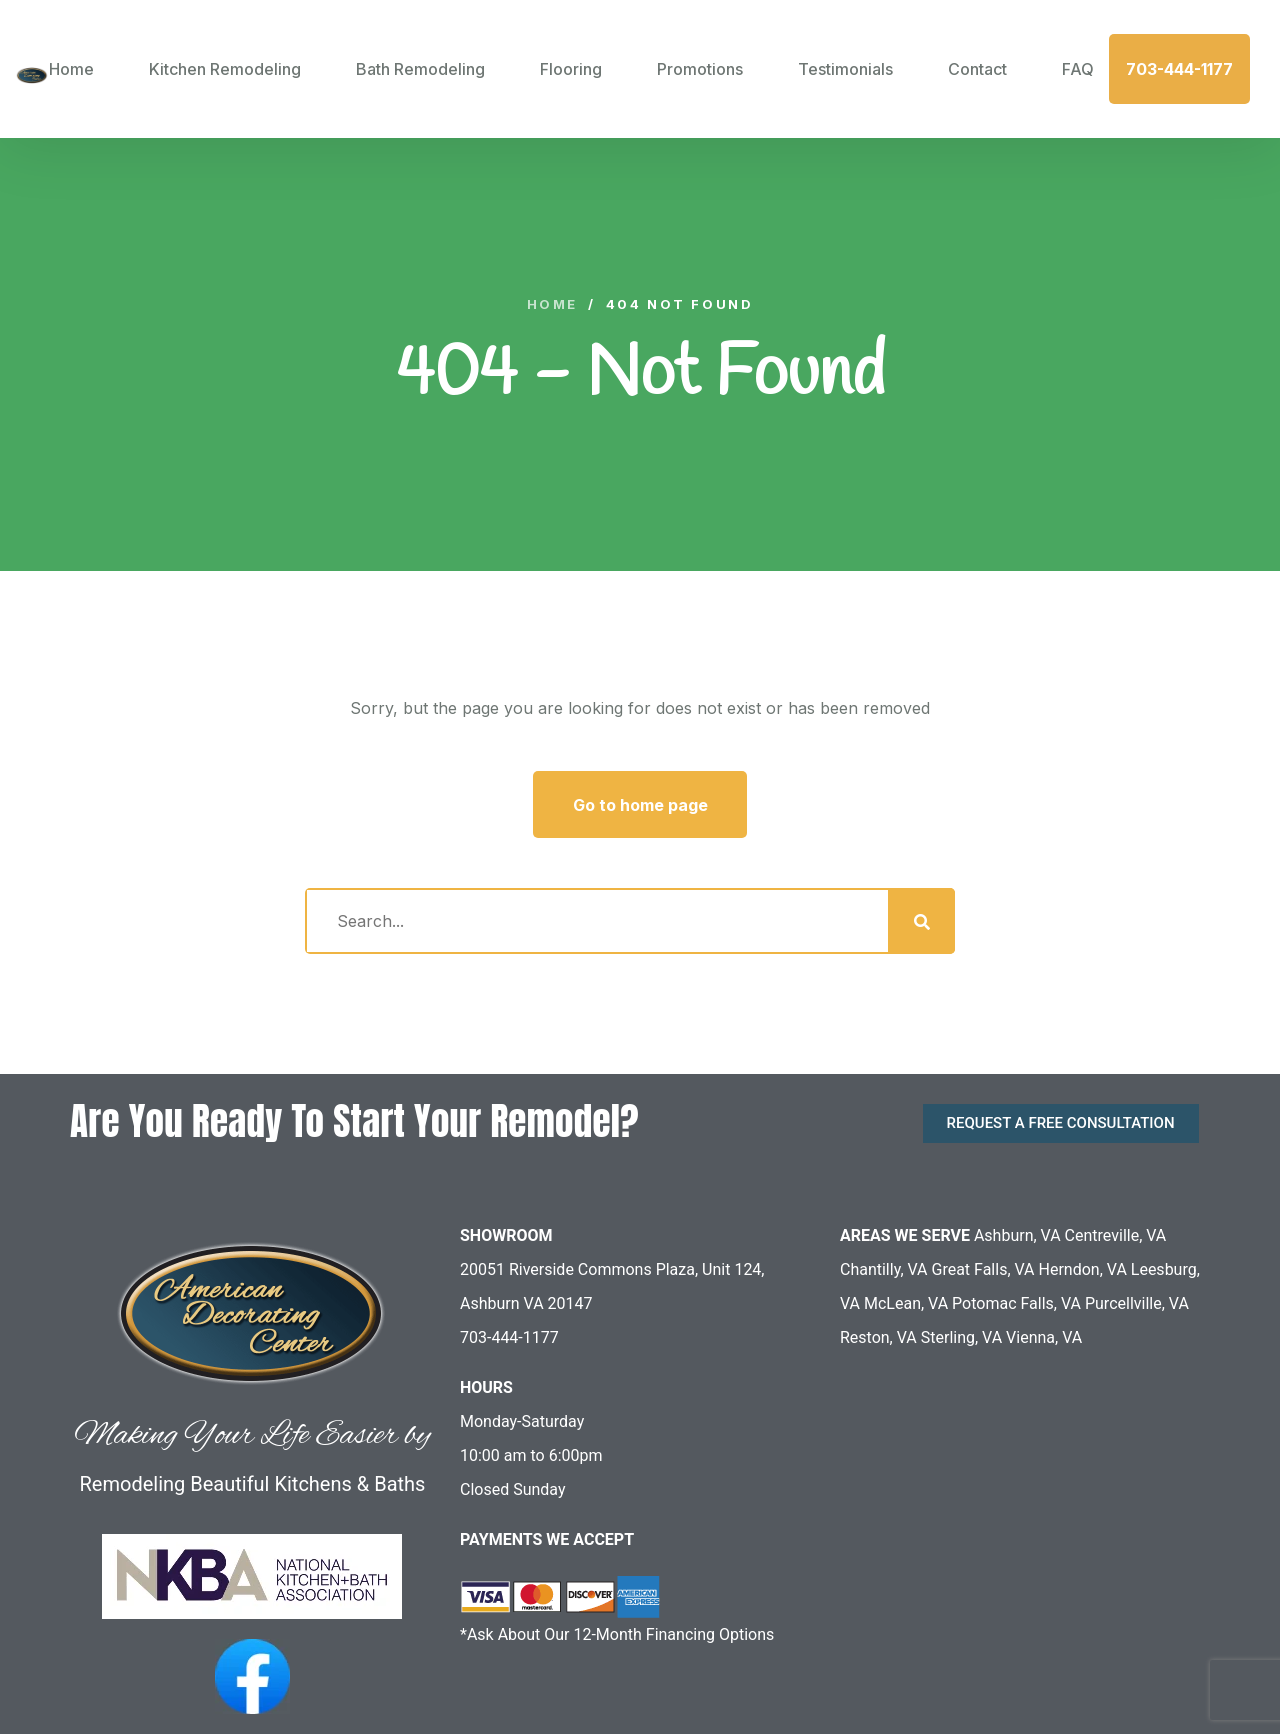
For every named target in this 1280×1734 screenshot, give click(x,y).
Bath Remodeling (420, 69)
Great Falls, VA (983, 1269)
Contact (977, 69)
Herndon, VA (1083, 1269)
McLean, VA (906, 1303)
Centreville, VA (1116, 1235)
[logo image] (32, 69)
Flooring (571, 69)
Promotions (700, 69)
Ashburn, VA (1017, 1235)
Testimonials (845, 69)
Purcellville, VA (1137, 1303)
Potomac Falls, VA (1016, 1303)
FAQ (1078, 69)
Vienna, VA (1044, 1337)
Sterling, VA (961, 1337)
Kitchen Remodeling (225, 69)
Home (71, 69)
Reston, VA (878, 1337)
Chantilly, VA (884, 1269)
